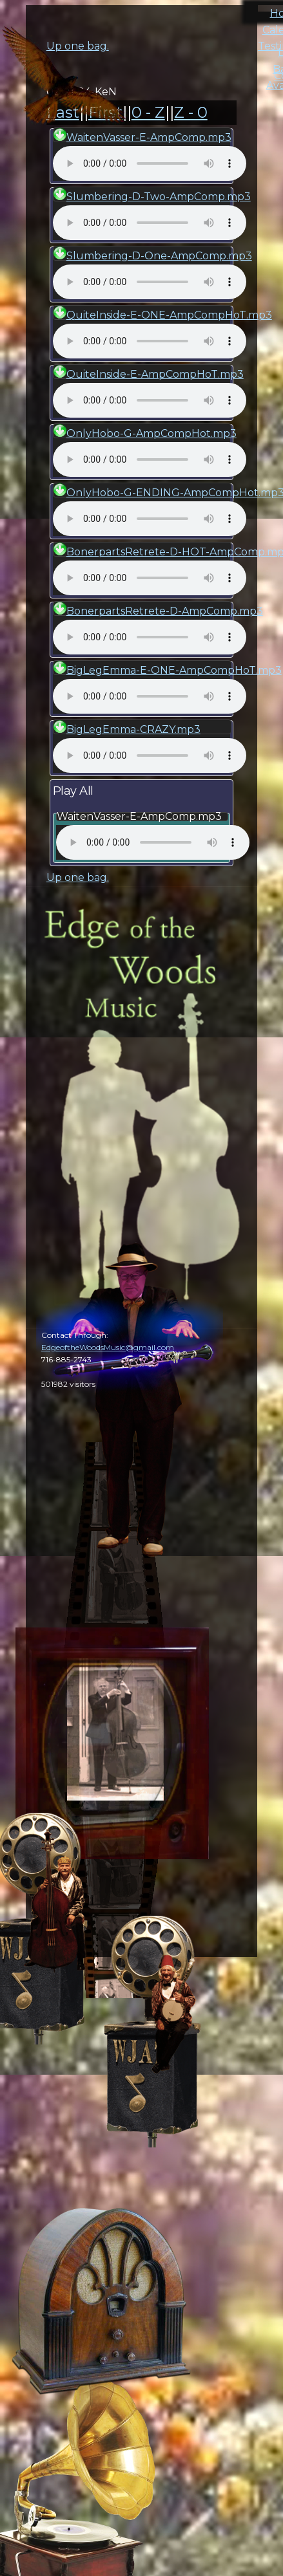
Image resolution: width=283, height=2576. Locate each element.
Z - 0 (191, 112)
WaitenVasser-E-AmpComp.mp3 (148, 137)
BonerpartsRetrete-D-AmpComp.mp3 (164, 611)
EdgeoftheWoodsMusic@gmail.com (107, 1347)
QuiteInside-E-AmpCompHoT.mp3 (155, 374)
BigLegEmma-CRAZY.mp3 (133, 729)
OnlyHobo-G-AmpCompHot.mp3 (151, 433)
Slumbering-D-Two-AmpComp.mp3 (158, 196)
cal (64, 83)
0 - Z (148, 112)
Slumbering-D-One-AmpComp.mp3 (159, 256)
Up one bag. (77, 877)
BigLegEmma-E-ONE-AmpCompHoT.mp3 (174, 670)
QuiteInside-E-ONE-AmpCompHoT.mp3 (169, 315)
